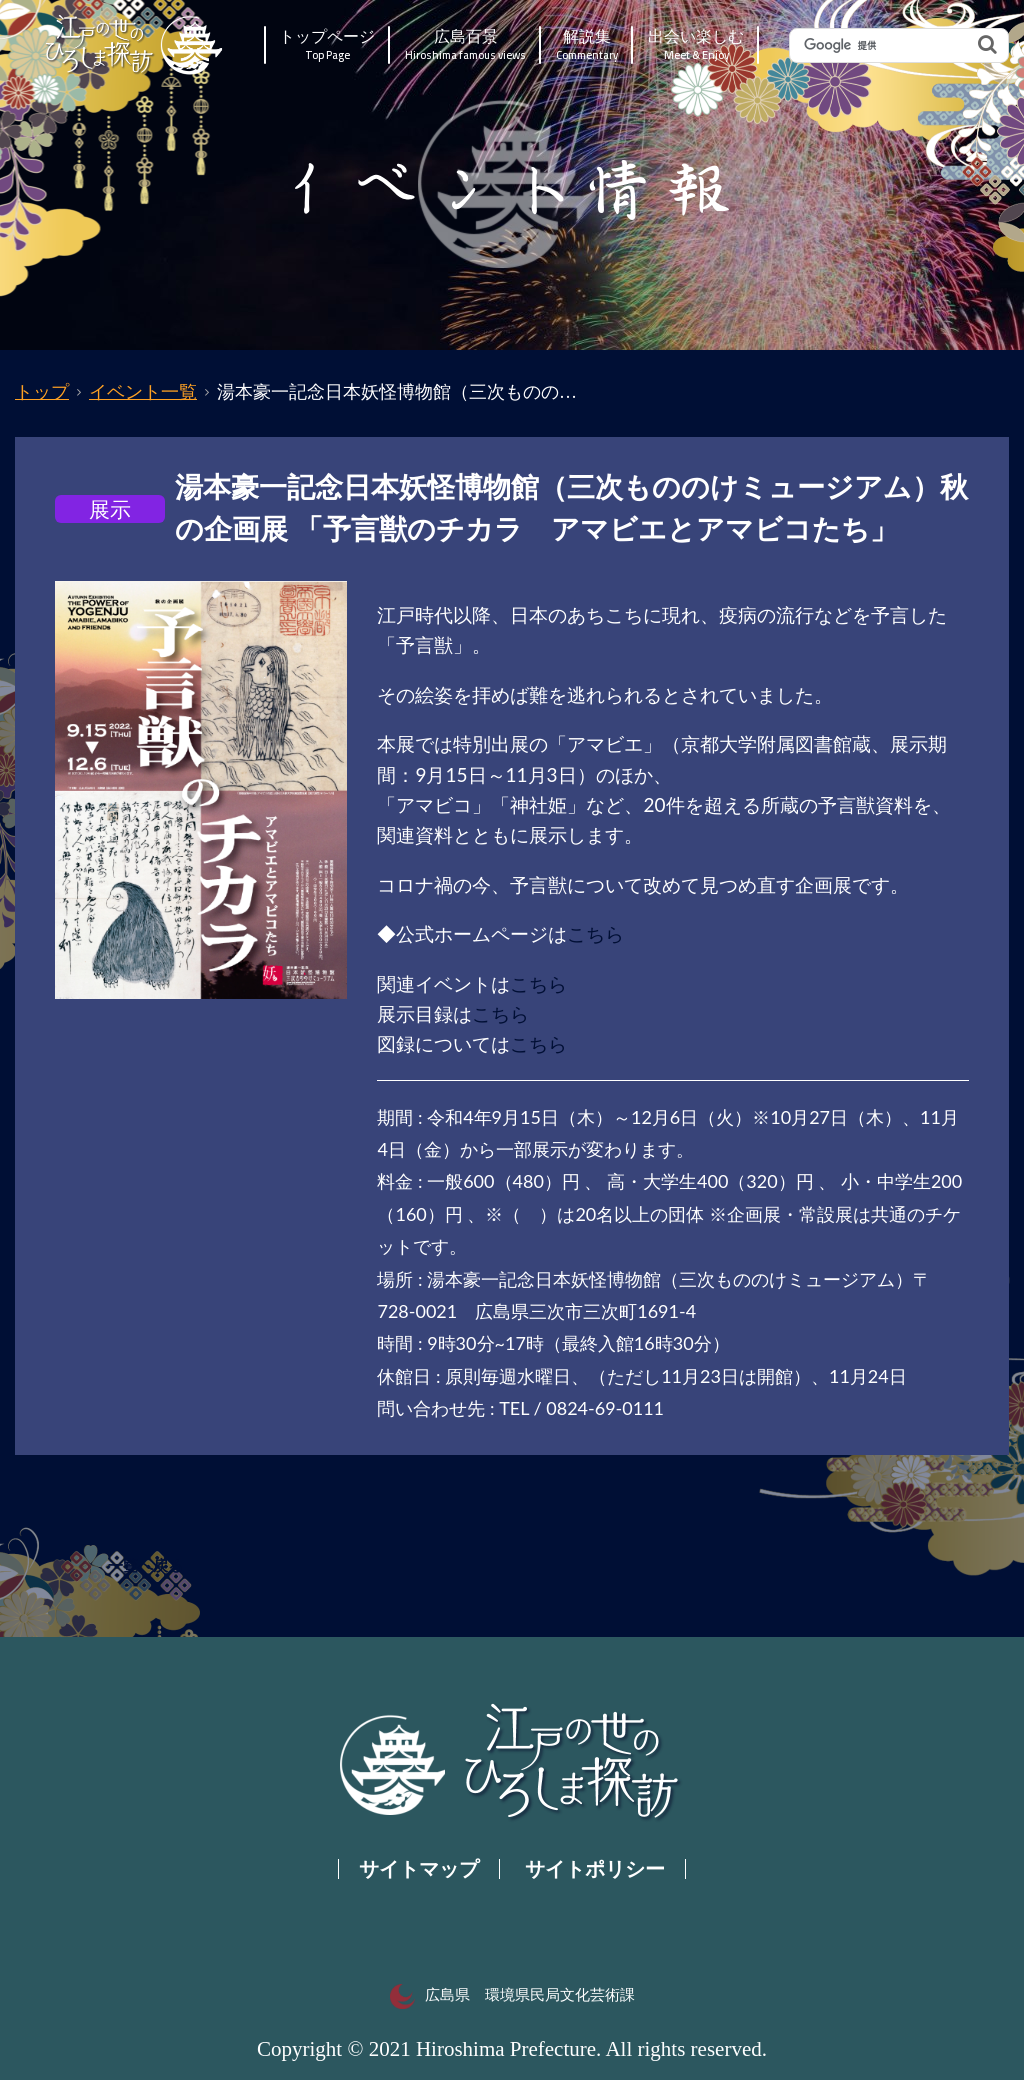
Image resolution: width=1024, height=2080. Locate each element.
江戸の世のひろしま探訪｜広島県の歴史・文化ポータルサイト (135, 45)
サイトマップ (419, 1869)
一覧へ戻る (145, 1566)
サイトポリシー (595, 1869)
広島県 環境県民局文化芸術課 (512, 1995)
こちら (595, 933)
